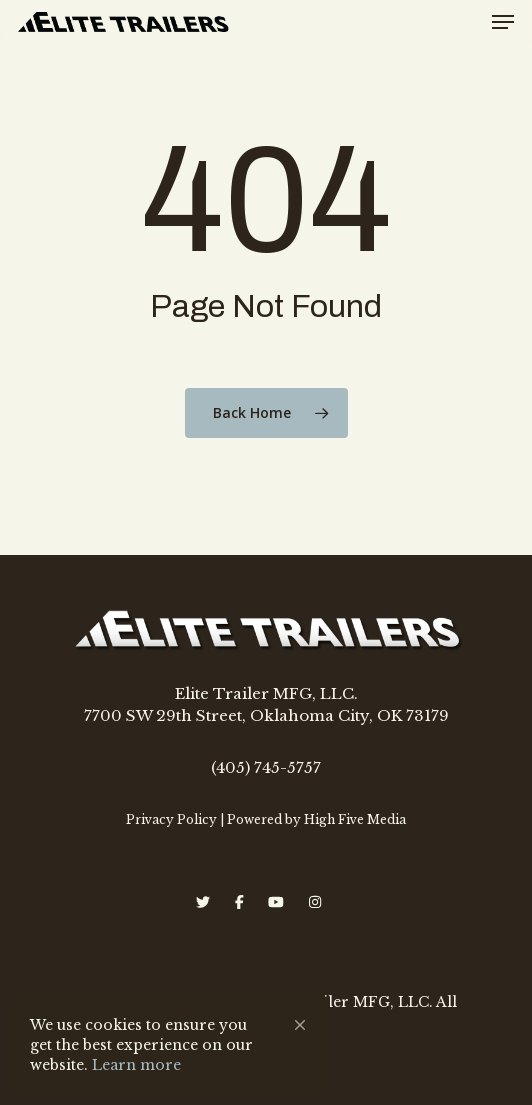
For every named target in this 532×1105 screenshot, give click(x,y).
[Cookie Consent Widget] (170, 1045)
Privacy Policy (171, 819)
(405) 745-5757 (266, 767)
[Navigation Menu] (503, 22)
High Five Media (355, 819)
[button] (300, 1025)
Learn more (136, 1065)
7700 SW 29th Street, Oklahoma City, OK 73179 (266, 715)
